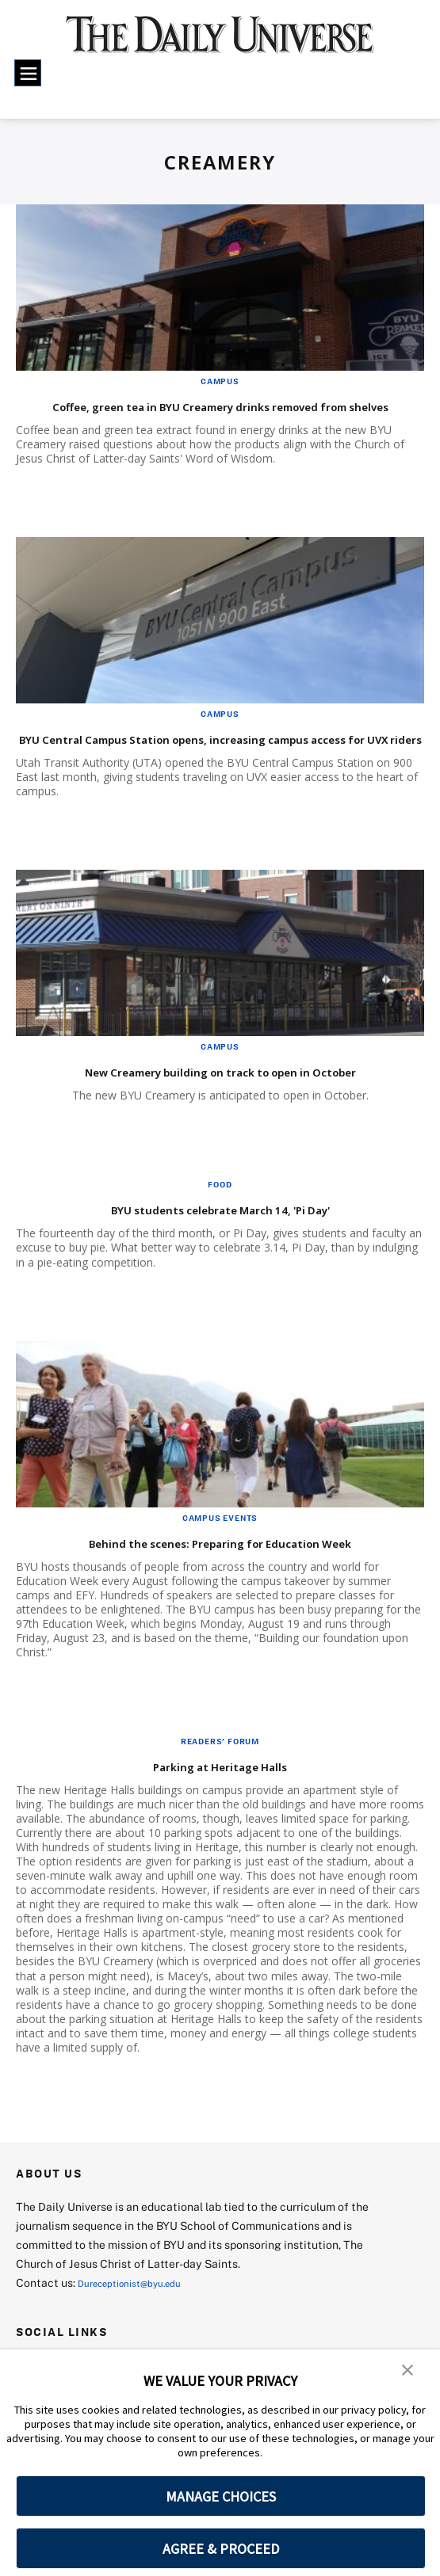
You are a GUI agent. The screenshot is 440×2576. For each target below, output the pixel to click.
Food (219, 1243)
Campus (220, 381)
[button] (408, 2372)
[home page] (220, 43)
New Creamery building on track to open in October (187, 1120)
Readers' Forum (220, 1800)
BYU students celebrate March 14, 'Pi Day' (220, 1267)
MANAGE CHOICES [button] (221, 2496)
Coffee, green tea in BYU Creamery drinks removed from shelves (217, 415)
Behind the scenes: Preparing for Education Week (220, 1601)
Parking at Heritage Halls (220, 1824)
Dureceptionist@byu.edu (141, 2342)
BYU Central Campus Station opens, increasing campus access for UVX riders (200, 767)
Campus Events (220, 1577)
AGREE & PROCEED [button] (221, 2549)
